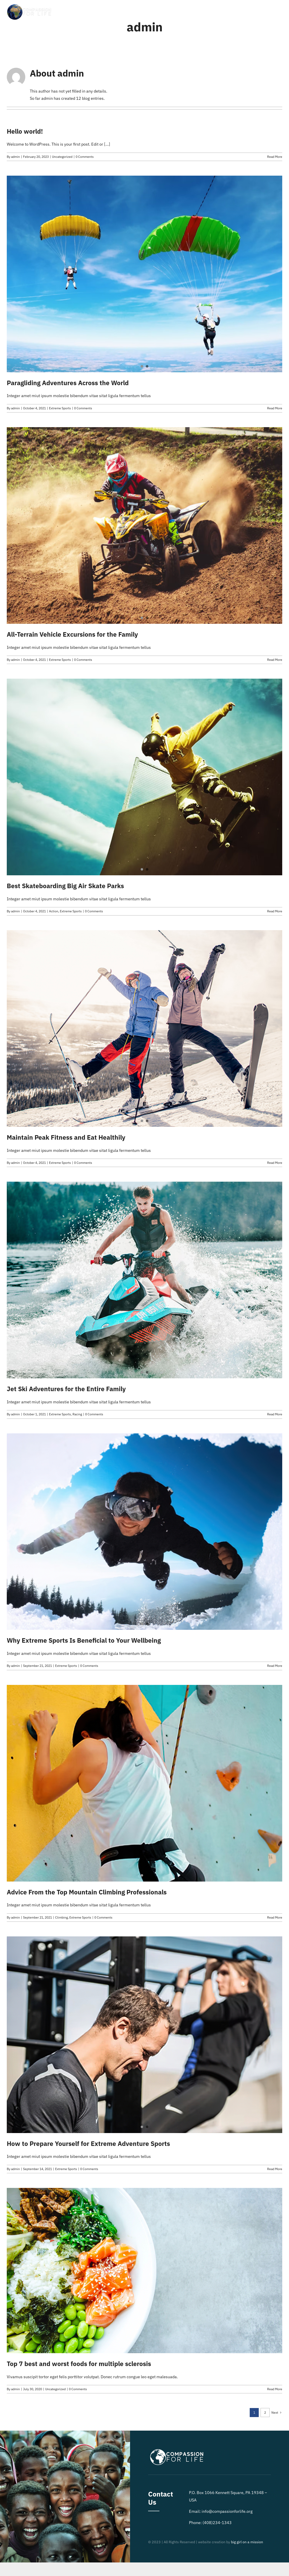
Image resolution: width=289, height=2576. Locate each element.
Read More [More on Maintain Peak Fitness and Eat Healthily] (274, 1163)
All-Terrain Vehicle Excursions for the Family (72, 634)
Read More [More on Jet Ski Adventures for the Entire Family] (274, 1414)
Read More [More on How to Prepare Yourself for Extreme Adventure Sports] (274, 2169)
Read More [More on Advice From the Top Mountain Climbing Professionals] (274, 1917)
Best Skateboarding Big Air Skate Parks (65, 886)
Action (53, 911)
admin (15, 157)
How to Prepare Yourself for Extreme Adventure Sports (88, 2143)
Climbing (61, 1917)
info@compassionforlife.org (227, 2511)
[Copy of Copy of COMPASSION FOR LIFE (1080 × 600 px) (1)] (30, 5)
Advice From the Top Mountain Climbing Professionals (87, 1892)
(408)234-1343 (217, 2522)
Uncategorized (62, 157)
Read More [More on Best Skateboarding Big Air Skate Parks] (274, 911)
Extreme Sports (60, 408)
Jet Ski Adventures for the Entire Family (66, 1389)
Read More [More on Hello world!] (274, 157)
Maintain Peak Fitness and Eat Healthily (66, 1137)
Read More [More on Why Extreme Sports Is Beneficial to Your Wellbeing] (274, 1666)
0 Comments (85, 157)
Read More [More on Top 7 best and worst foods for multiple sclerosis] (274, 2389)
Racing (77, 1414)
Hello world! (25, 131)
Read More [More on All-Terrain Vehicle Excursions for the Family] (274, 660)
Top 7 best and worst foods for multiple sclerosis (79, 2363)
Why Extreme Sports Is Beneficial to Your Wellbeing (84, 1640)
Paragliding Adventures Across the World (68, 383)
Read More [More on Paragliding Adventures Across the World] (274, 408)
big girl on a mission (247, 2542)
